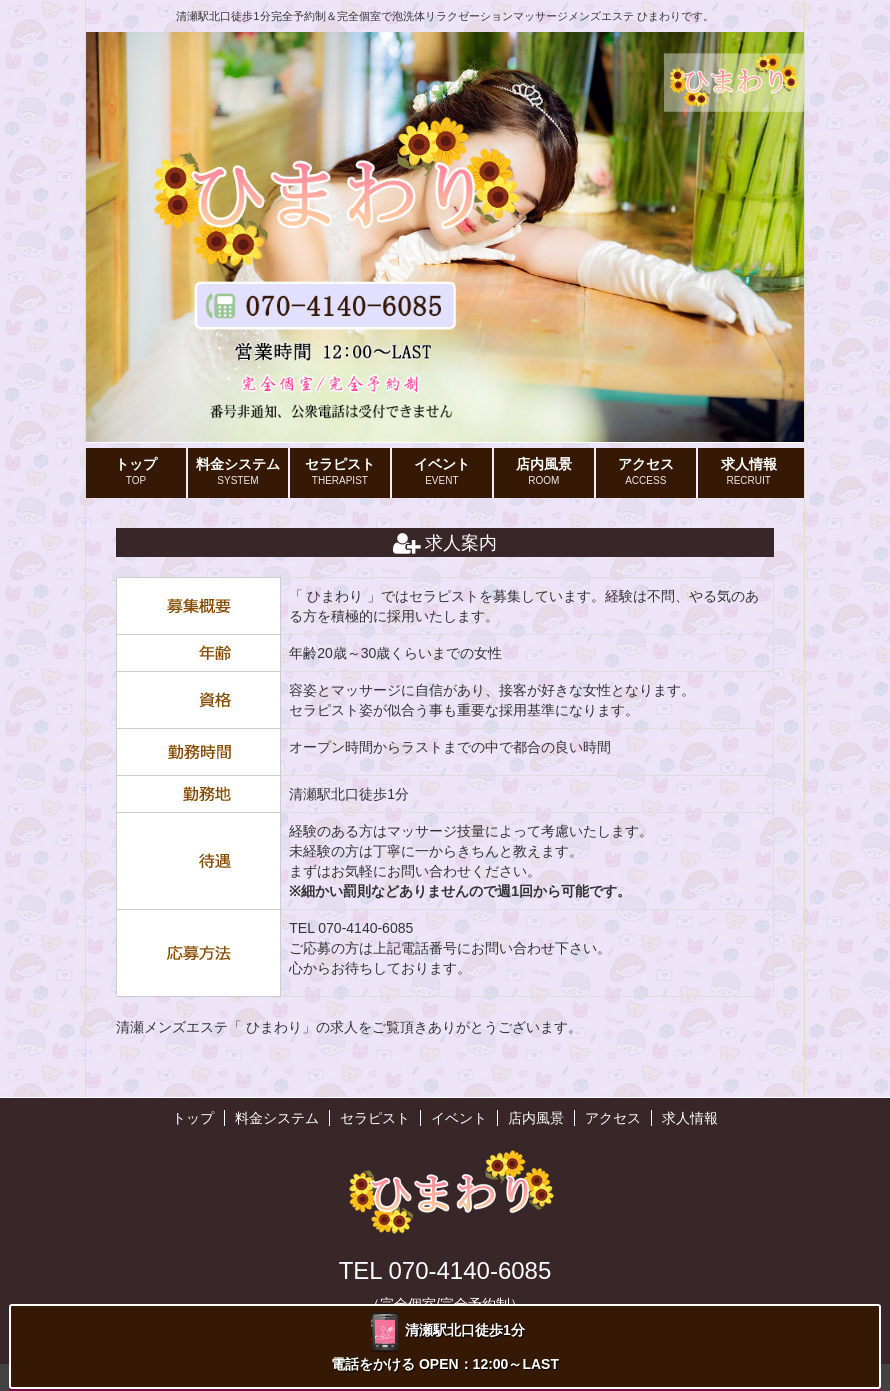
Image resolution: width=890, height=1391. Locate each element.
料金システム (238, 472)
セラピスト (340, 472)
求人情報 (749, 472)
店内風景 (544, 472)
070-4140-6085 (365, 928)
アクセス (646, 472)
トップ (136, 472)
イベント (442, 472)
